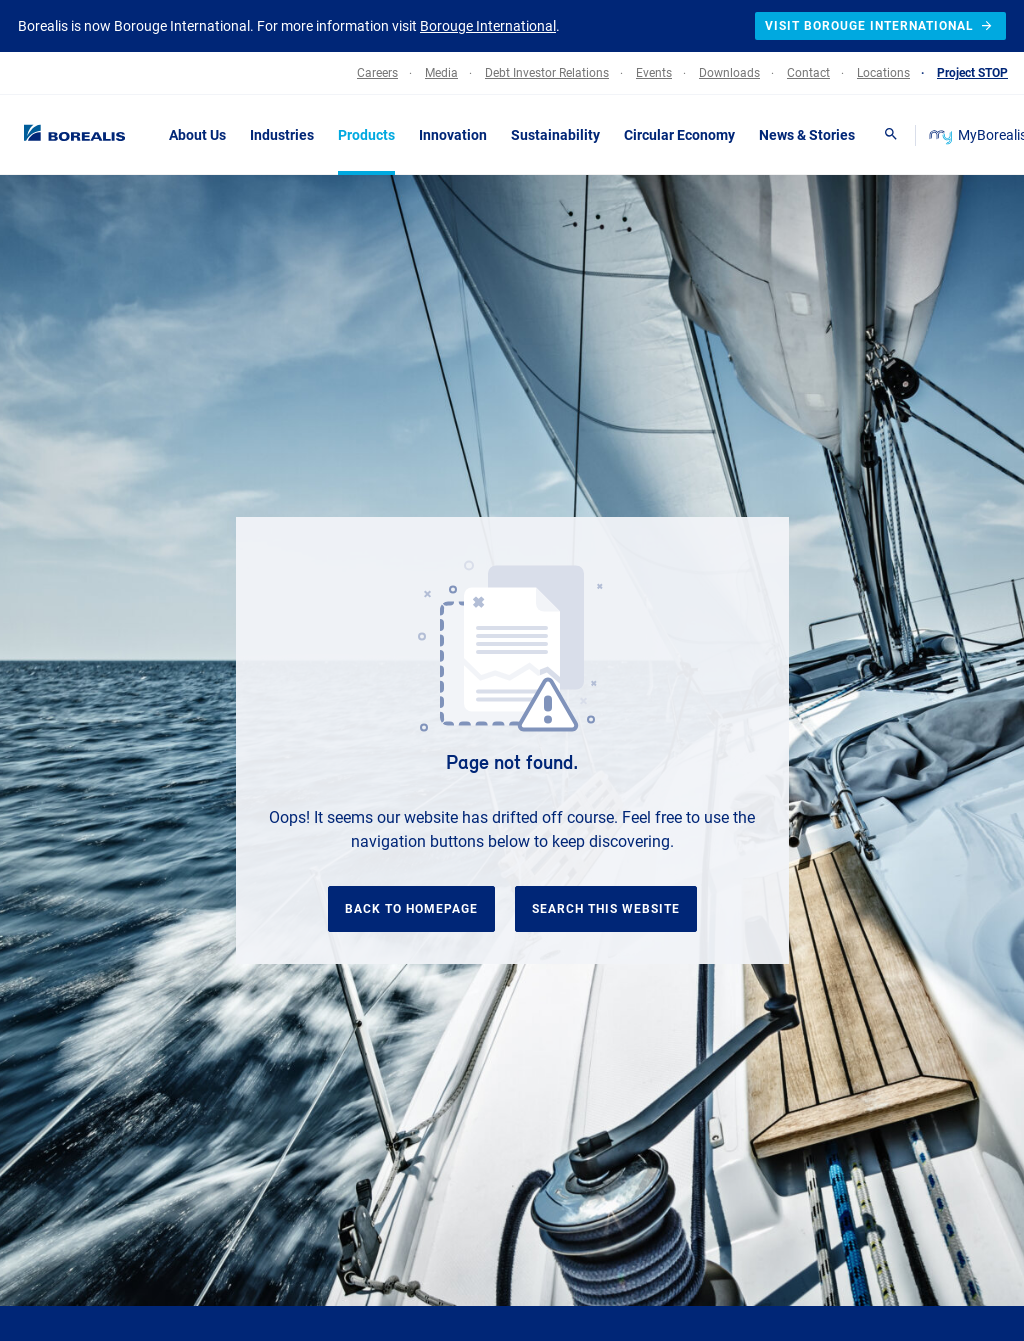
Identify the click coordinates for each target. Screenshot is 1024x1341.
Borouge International (488, 26)
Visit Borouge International (880, 26)
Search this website (606, 909)
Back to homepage (411, 909)
